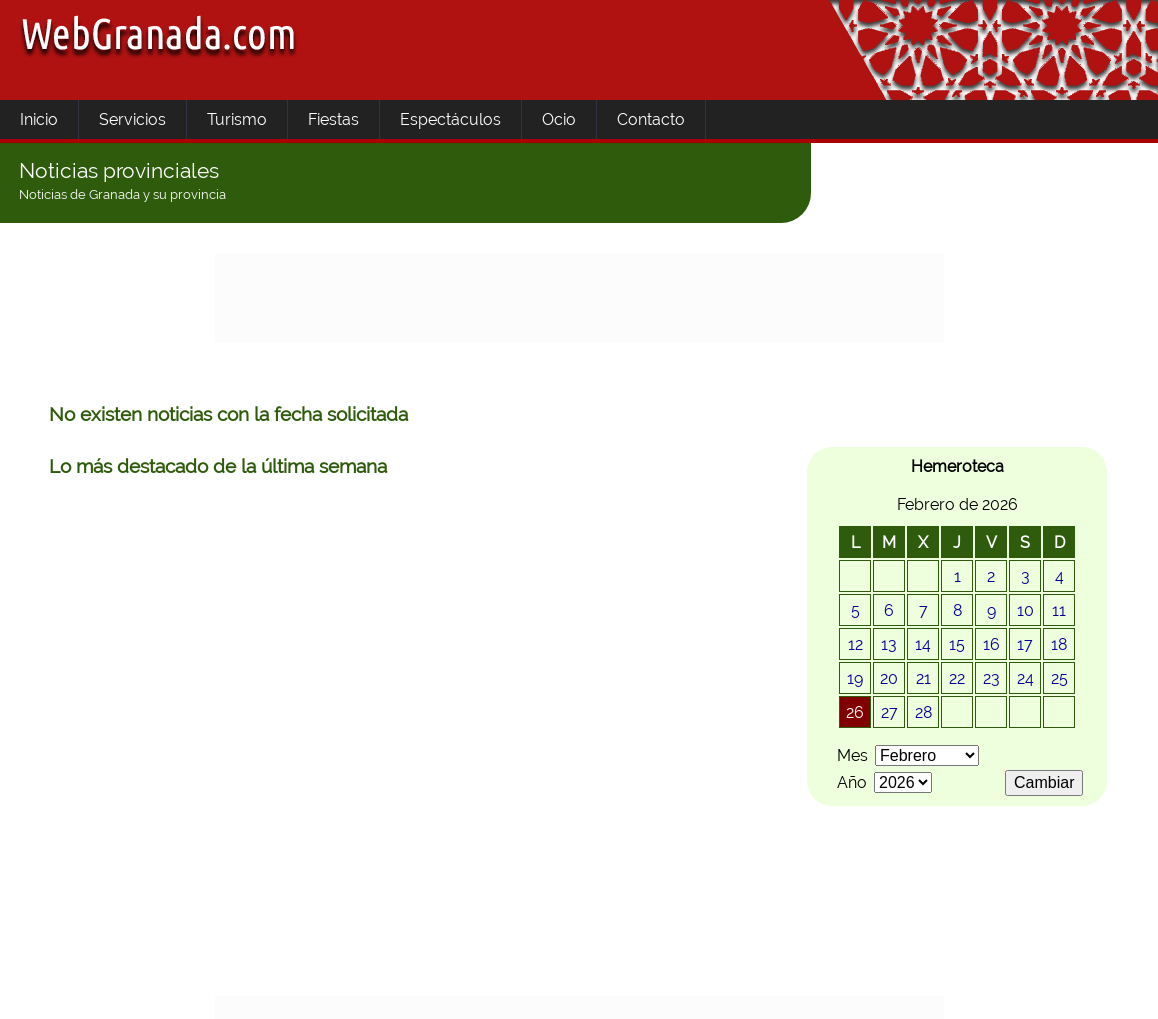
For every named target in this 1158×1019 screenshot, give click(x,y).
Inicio (39, 119)
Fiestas (333, 119)
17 (1025, 644)
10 (1025, 610)
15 (957, 644)
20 (889, 678)
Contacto (651, 119)
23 (991, 678)
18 (1059, 644)
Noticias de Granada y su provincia (122, 194)
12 (855, 644)
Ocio (559, 119)
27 (889, 712)
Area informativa (193, 991)
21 (923, 678)
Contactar (726, 991)
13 (889, 644)
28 (923, 712)
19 (855, 678)
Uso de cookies (457, 991)
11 (1059, 610)
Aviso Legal (327, 991)
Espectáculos (450, 119)
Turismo (237, 119)
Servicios (132, 119)
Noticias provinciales (119, 170)
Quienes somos (596, 991)
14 (923, 644)
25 (1059, 678)
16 (991, 644)
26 (855, 712)
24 (1025, 678)
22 (957, 678)
